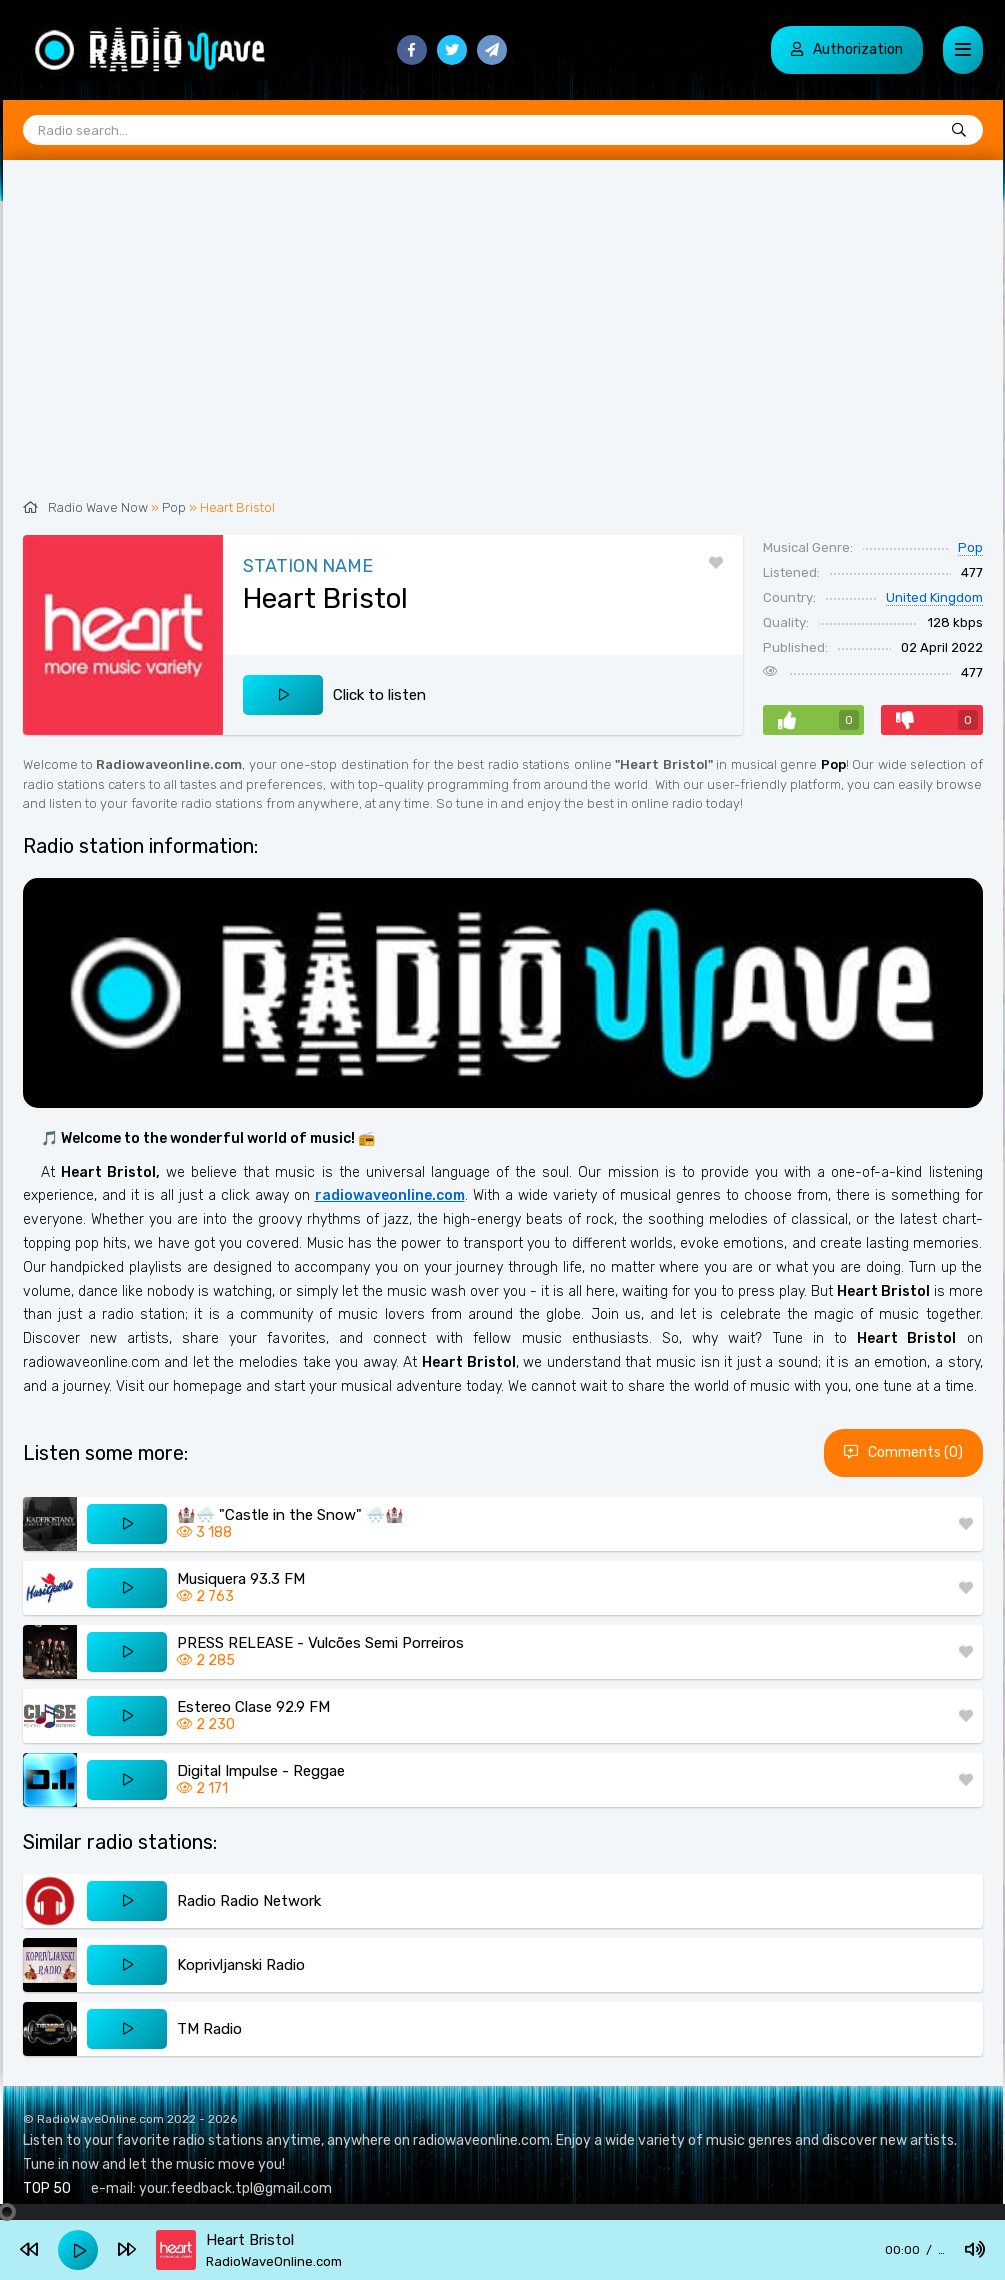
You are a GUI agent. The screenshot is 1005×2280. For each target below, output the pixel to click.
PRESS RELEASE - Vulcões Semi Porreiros (320, 1643)
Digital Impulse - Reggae (261, 1771)
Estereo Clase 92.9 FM (253, 1707)
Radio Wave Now (98, 507)
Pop (174, 507)
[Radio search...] (959, 131)
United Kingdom (934, 597)
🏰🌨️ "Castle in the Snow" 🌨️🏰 (290, 1515)
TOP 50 (47, 2188)
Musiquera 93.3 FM (241, 1579)
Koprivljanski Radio (241, 1965)
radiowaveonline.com (390, 1195)
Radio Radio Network (249, 1901)
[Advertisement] (503, 340)
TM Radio (209, 2029)
